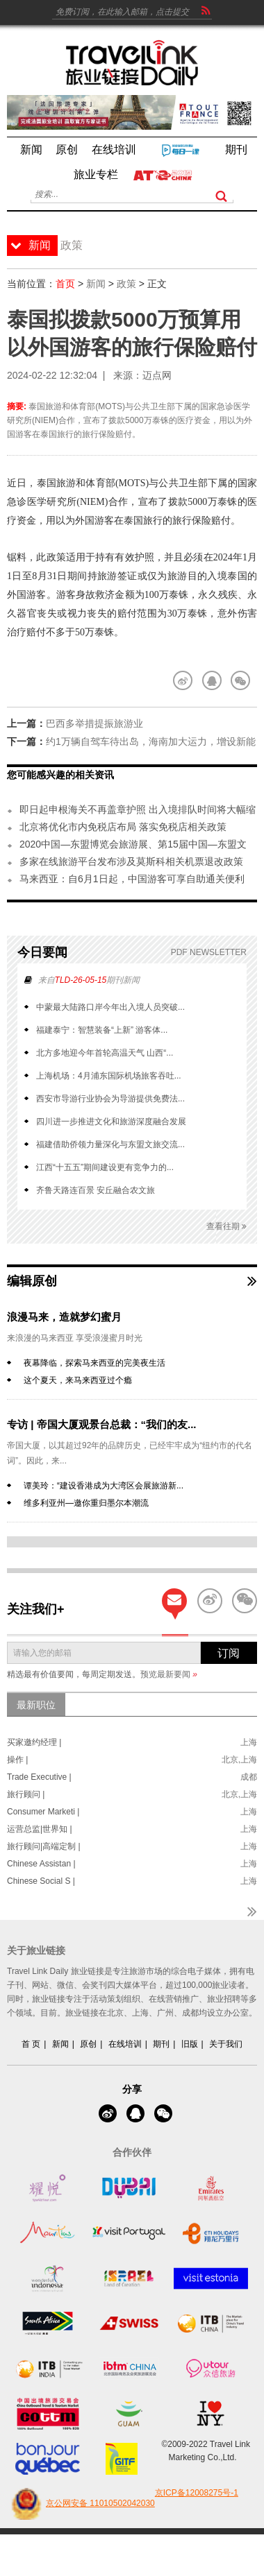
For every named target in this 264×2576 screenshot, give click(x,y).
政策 (126, 283)
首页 (65, 283)
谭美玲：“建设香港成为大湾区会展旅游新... (103, 1486)
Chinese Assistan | (41, 1864)
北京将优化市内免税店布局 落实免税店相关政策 (122, 826)
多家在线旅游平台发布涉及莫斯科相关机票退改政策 (131, 861)
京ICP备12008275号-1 (196, 2493)
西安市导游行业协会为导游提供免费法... (110, 1099)
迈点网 (157, 375)
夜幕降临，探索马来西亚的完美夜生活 (94, 1363)
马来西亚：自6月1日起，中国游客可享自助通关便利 (132, 878)
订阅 (228, 1653)
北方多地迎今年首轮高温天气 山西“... (104, 1053)
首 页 (31, 2044)
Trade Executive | (39, 1777)
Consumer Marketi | (43, 1812)
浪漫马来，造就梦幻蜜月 (64, 1317)
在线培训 (125, 2044)
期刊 (161, 2044)
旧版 (189, 2044)
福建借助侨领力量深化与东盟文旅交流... (110, 1144)
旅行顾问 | (25, 1794)
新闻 (96, 283)
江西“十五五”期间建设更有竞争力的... (105, 1167)
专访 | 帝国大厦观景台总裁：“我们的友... (102, 1424)
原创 (88, 2044)
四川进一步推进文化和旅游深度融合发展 (111, 1121)
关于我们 (225, 2044)
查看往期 (226, 1226)
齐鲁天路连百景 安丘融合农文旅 (95, 1190)
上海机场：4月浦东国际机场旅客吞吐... (108, 1076)
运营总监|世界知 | (39, 1829)
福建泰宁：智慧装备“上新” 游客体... (101, 1030)
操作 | (17, 1759)
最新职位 (36, 1704)
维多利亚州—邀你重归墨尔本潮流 (86, 1503)
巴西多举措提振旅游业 (94, 723)
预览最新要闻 (168, 1674)
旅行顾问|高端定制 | (44, 1846)
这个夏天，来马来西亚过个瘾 (78, 1380)
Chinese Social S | (41, 1881)
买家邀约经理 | (34, 1742)
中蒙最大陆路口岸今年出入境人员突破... (110, 1007)
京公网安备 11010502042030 (81, 2504)
